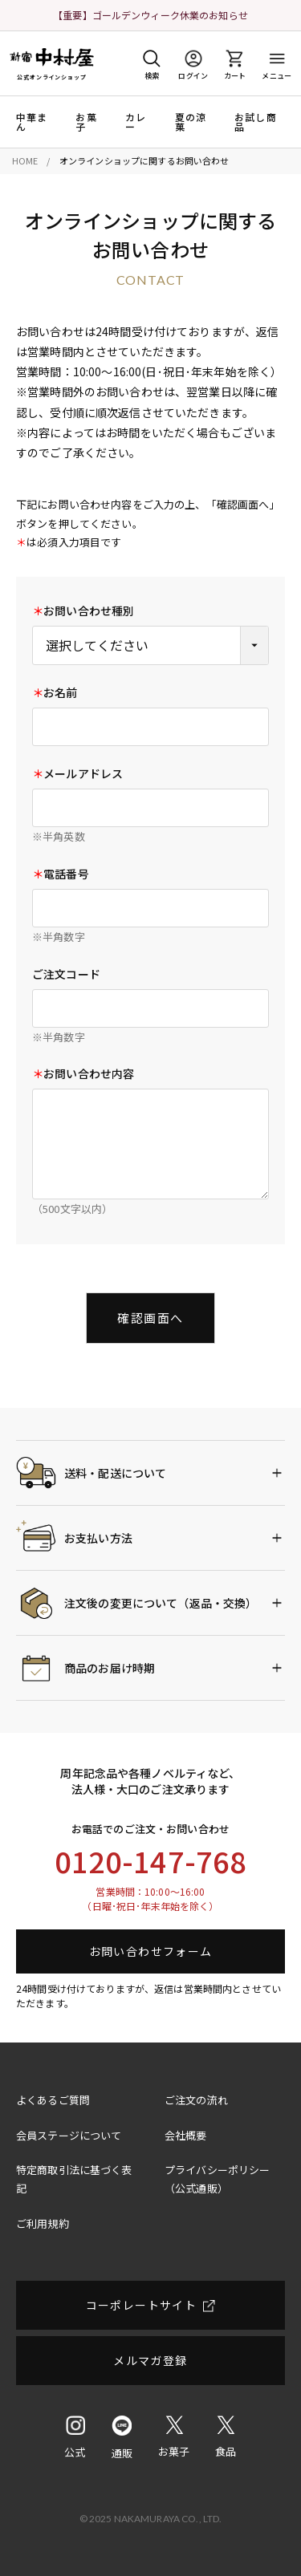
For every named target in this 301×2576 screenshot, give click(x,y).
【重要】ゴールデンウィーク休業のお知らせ (150, 15)
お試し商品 (255, 122)
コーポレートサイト (141, 2305)
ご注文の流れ (196, 2099)
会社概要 (186, 2135)
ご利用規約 (42, 2223)
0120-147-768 (151, 1860)
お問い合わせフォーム (151, 1951)
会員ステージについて (68, 2135)
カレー (135, 122)
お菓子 (85, 122)
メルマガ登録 (150, 2360)
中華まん (32, 122)
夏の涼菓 (191, 122)
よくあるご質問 (53, 2099)
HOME (25, 160)
